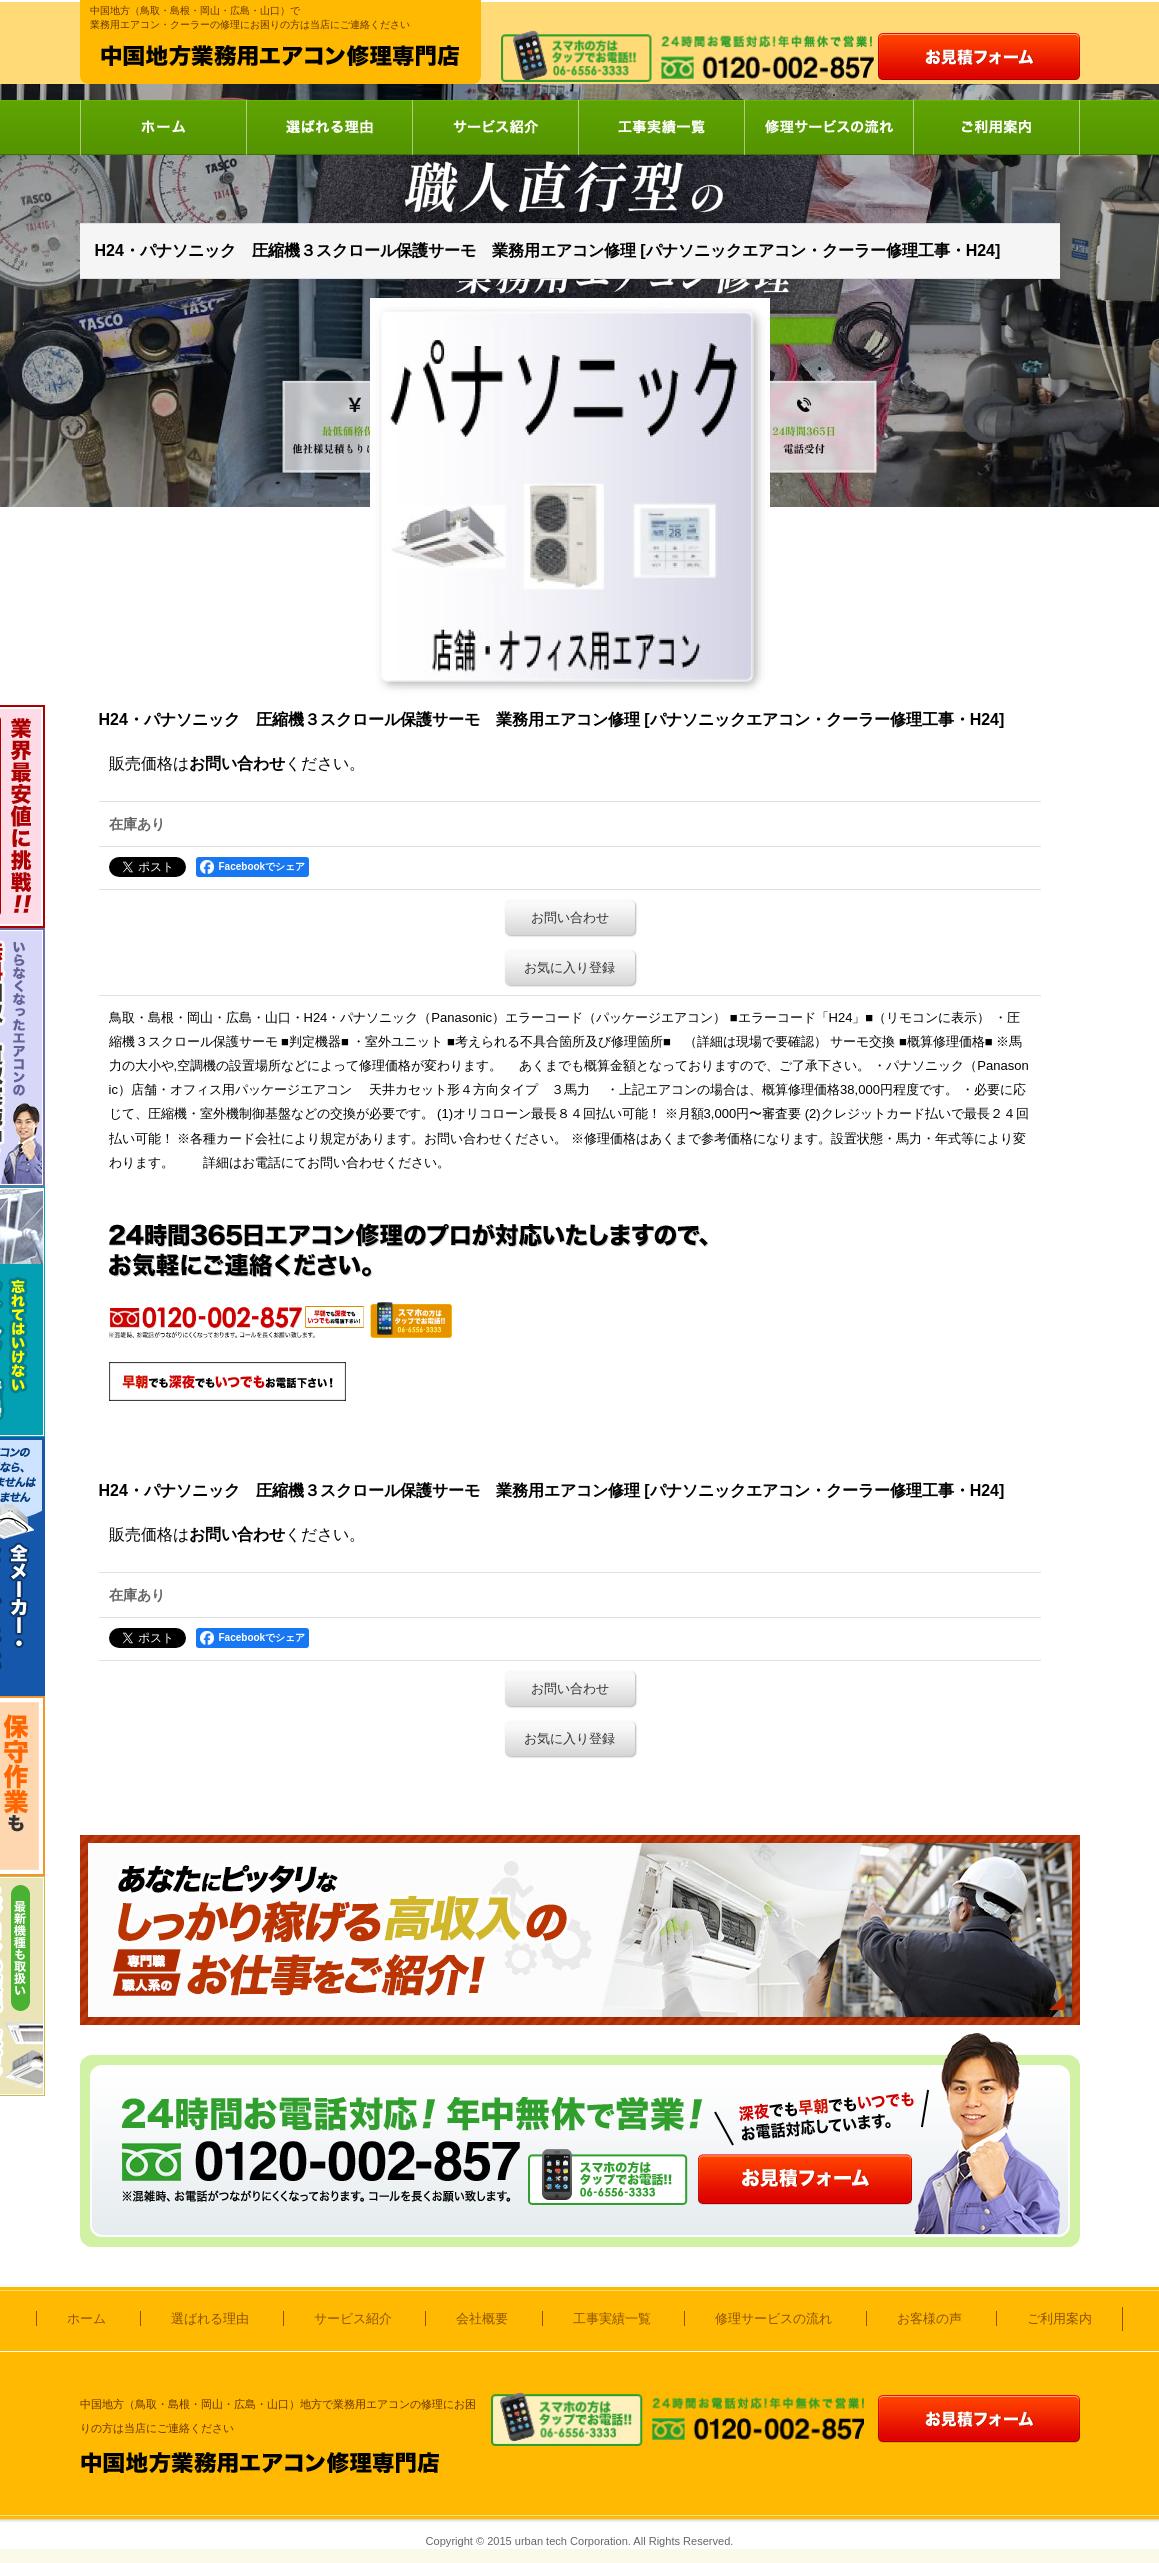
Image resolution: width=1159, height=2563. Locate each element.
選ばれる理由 (329, 127)
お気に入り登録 (569, 967)
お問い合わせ (237, 763)
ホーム (163, 127)
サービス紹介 (495, 127)
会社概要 (482, 2318)
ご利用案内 (996, 127)
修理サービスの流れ (828, 127)
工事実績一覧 (661, 127)
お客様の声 (929, 2318)
